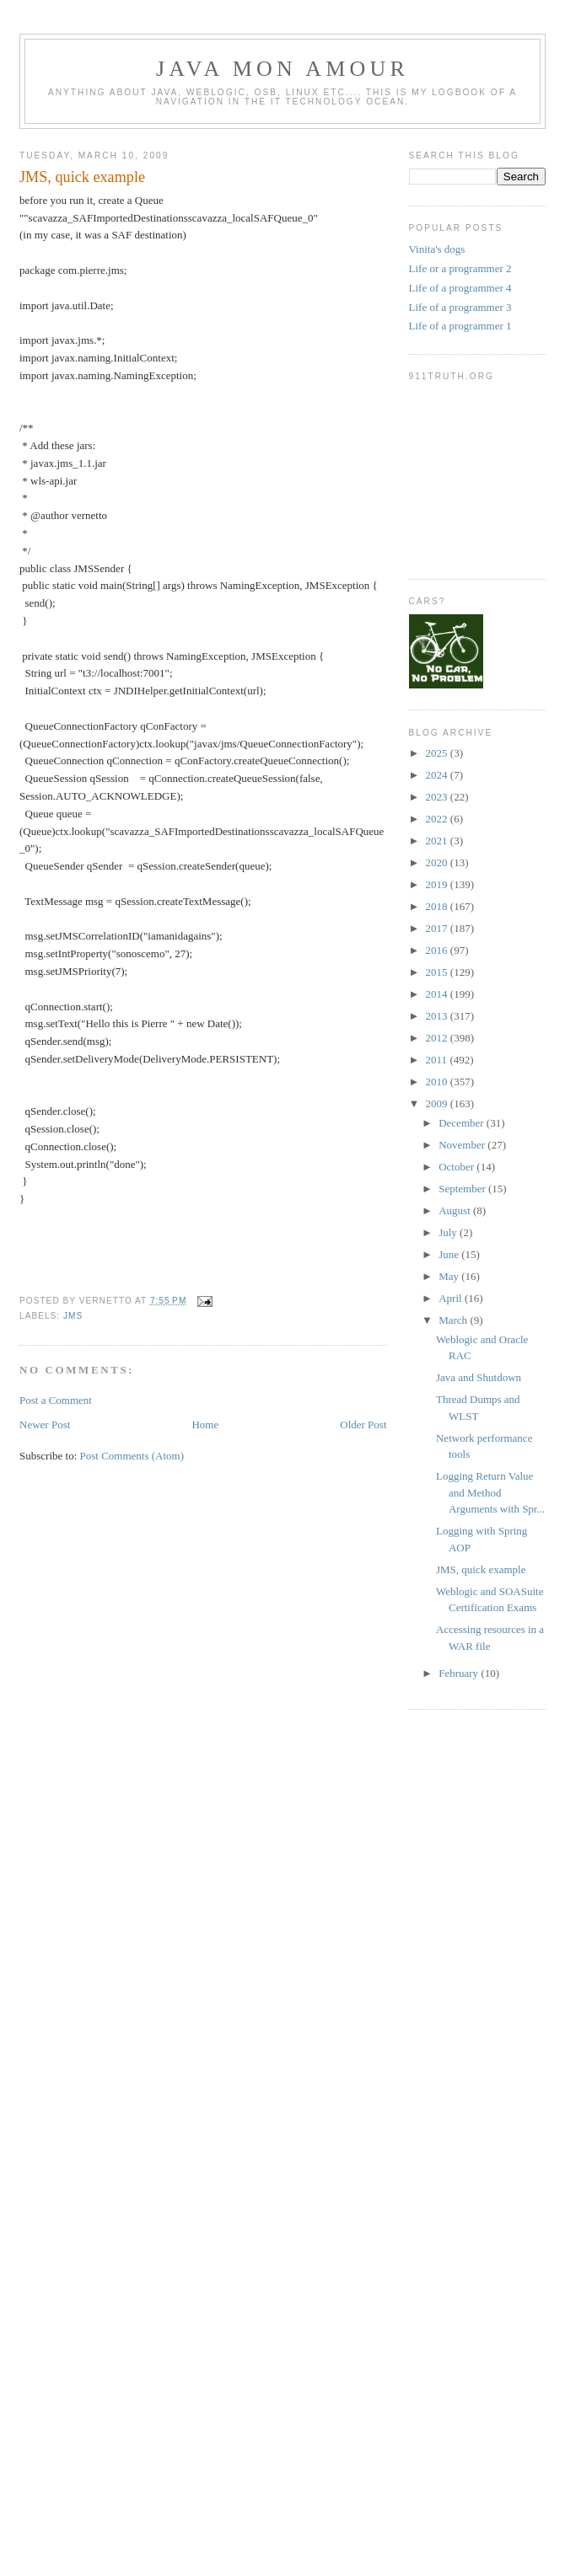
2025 (438, 753)
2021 (438, 840)
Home (204, 1424)
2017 (438, 928)
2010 (438, 1081)
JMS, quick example (82, 177)
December (463, 1123)
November (463, 1144)
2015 (438, 972)
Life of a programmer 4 (460, 287)
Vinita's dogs (437, 249)
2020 (438, 862)
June (450, 1254)
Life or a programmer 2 (460, 268)
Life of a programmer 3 (460, 307)
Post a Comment (55, 1400)
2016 (438, 950)
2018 (438, 906)
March (454, 1320)
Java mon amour (282, 68)
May (450, 1276)
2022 (438, 818)
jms (73, 1315)
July (449, 1232)
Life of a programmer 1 (460, 325)
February (460, 1673)
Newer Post (44, 1424)
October (457, 1166)
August (456, 1210)
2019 (438, 884)
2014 (438, 994)
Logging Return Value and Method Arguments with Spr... (490, 1492)
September (463, 1188)
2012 (438, 1037)
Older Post (363, 1424)
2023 (438, 796)
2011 (438, 1059)
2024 (438, 775)
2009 (438, 1103)
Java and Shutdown (478, 1377)
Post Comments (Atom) (132, 1455)
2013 (438, 1016)
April (452, 1298)
